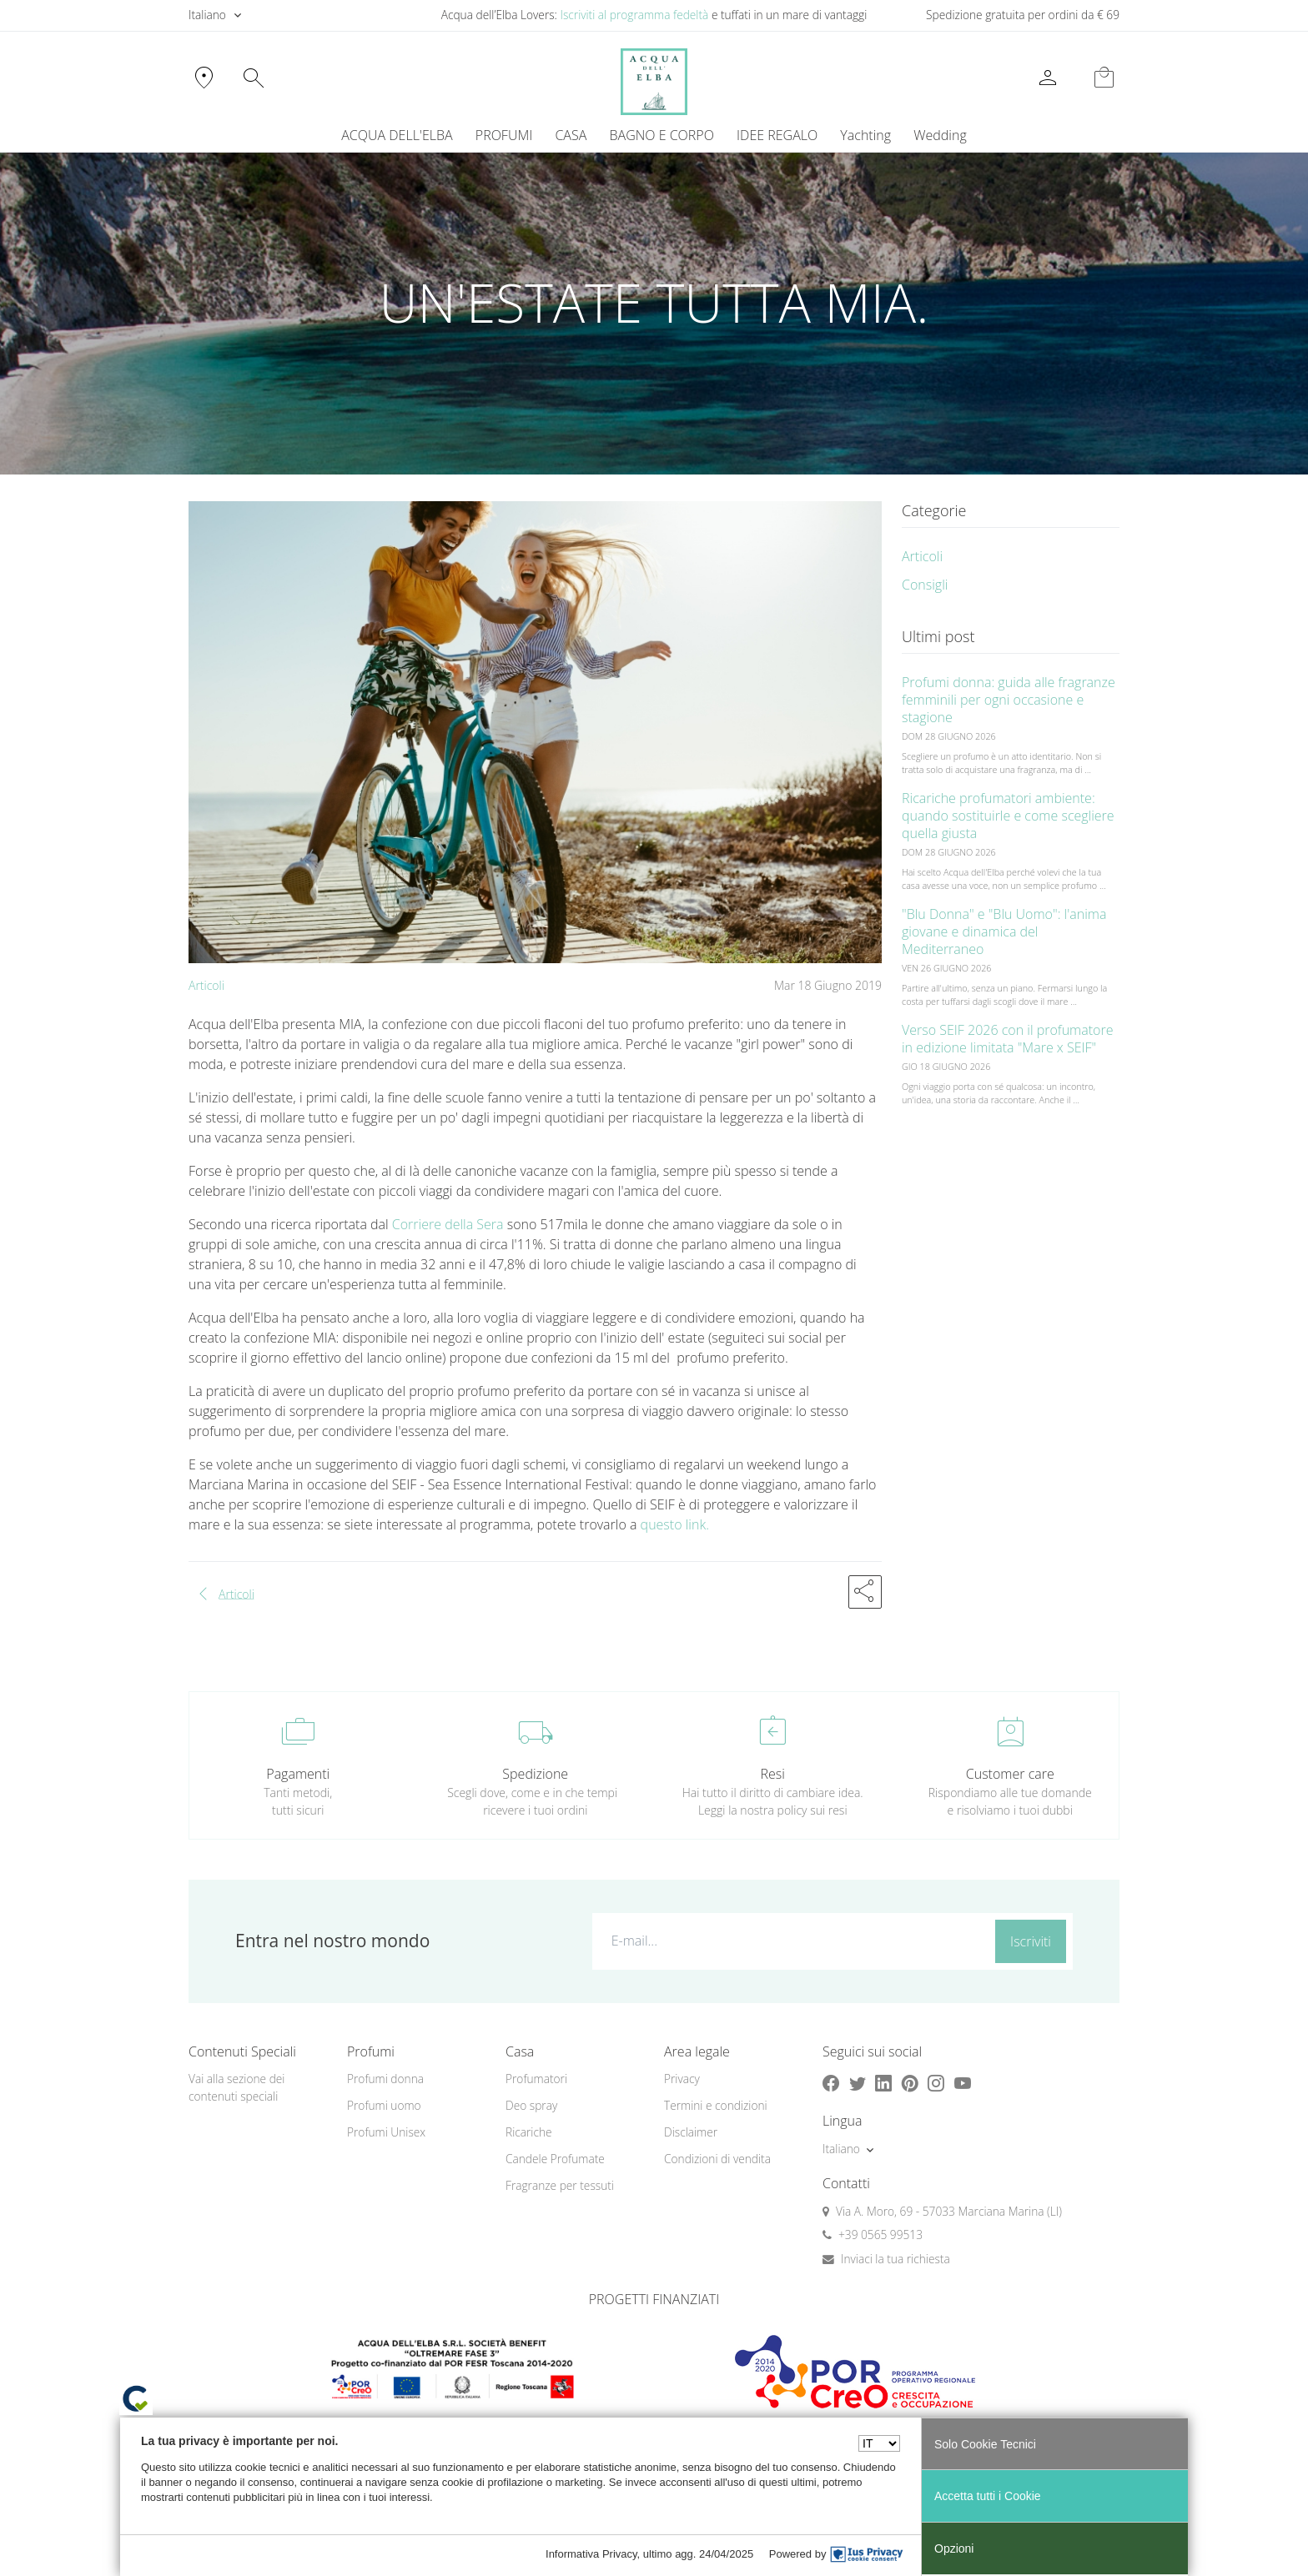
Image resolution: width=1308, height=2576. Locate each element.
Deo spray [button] (531, 2105)
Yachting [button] (865, 135)
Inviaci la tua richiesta (895, 2259)
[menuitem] (866, 135)
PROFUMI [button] (503, 135)
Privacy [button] (682, 2078)
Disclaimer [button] (690, 2132)
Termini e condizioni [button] (715, 2105)
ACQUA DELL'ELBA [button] (396, 135)
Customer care (1010, 1774)
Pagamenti (298, 1774)
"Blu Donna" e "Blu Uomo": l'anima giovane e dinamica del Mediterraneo (1004, 931)
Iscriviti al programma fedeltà (634, 15)
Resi (773, 1774)
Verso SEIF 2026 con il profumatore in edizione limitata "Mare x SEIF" (1007, 1039)
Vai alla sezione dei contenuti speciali (236, 2087)
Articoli (206, 985)
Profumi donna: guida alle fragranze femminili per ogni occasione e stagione (1008, 699)
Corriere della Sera (446, 1224)
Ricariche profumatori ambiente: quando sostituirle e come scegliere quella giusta (1008, 815)
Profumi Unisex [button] (386, 2132)
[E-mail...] (790, 1940)
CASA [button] (570, 135)
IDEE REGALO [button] (777, 135)
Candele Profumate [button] (555, 2159)
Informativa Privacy (591, 2554)
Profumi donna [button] (385, 2078)
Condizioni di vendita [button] (717, 2159)
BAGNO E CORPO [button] (662, 135)
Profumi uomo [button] (384, 2105)
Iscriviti (1030, 1941)
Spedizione (535, 1774)
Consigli (925, 584)
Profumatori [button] (536, 2078)
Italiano (207, 15)
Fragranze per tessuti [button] (560, 2185)
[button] (865, 1592)
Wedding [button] (939, 135)
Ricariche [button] (529, 2132)
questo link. (675, 1524)
